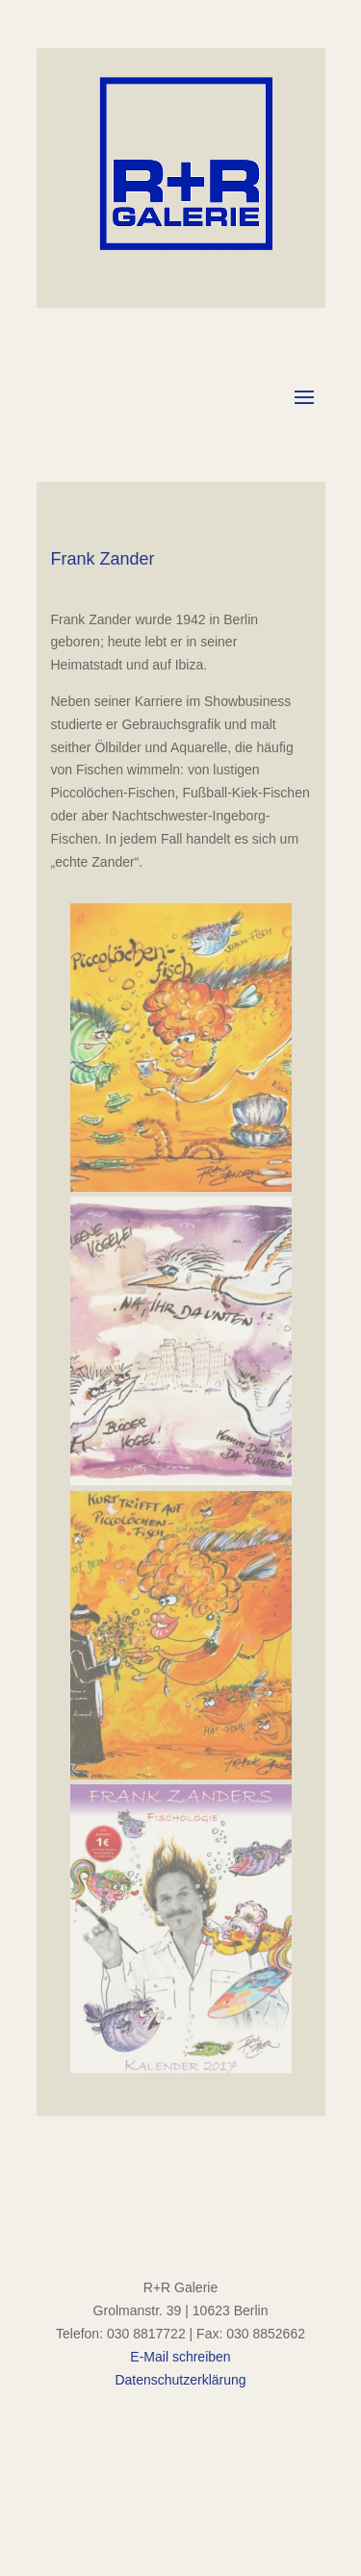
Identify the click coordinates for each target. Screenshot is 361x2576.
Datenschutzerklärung (180, 2379)
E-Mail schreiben (180, 2356)
